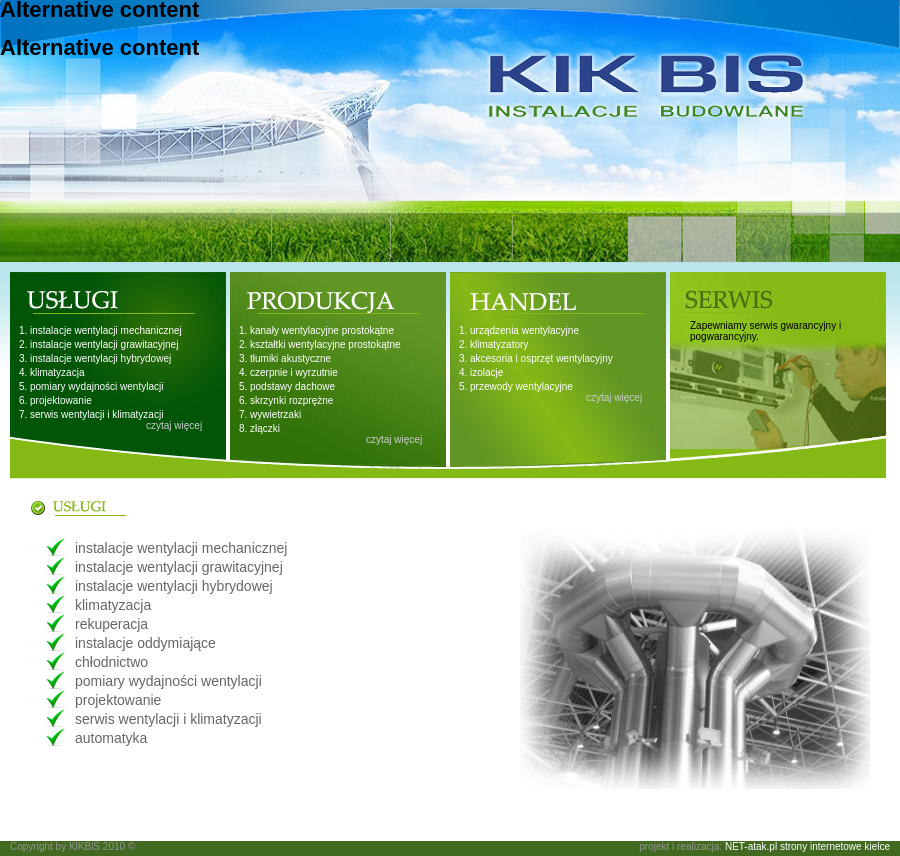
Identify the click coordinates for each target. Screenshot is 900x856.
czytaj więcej (174, 425)
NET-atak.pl (751, 846)
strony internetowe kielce (835, 846)
